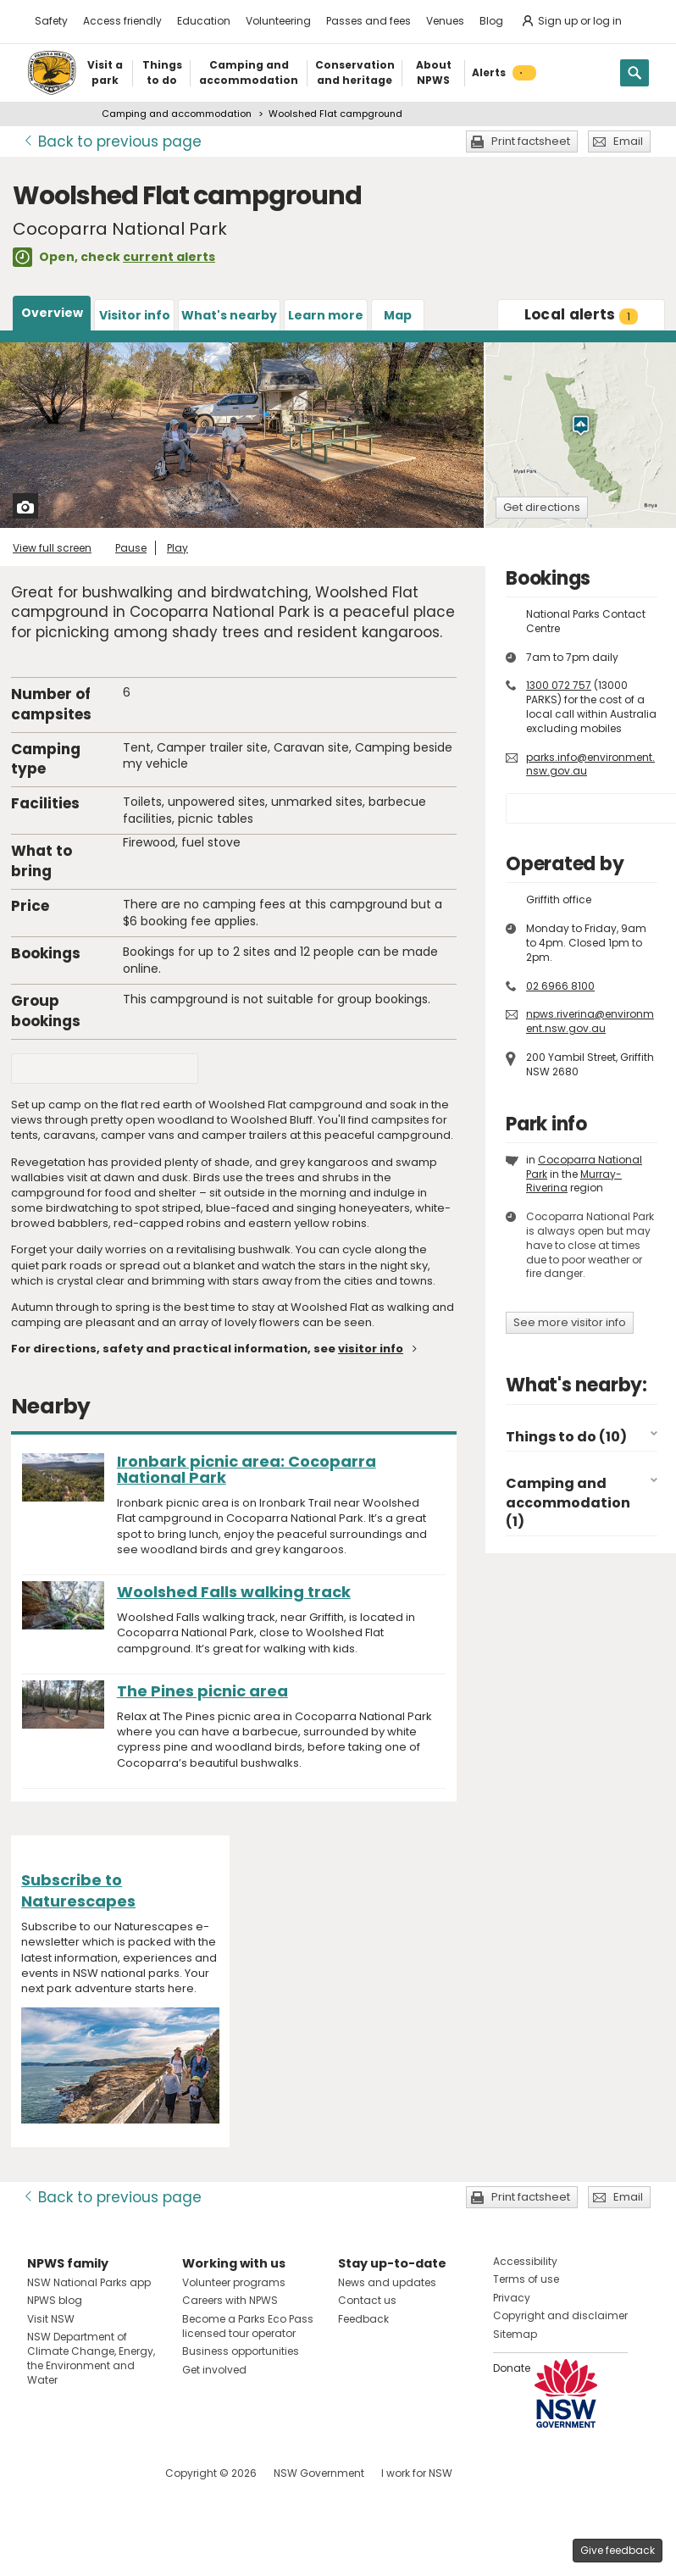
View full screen (52, 548)
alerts (581, 314)
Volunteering (278, 21)
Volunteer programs (233, 2282)
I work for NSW (416, 2473)
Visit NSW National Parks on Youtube (115, 2473)
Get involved (214, 2369)
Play (177, 548)
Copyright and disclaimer (560, 2315)
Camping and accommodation (177, 113)
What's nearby (229, 315)
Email (628, 141)
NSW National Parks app (89, 2282)
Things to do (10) (566, 1436)
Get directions (541, 507)
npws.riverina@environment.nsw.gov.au (590, 1021)
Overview (52, 312)
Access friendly (122, 21)
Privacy (511, 2297)
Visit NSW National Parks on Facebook (42, 2473)
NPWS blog (54, 2300)
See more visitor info (569, 1322)
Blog (491, 21)
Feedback (363, 2319)
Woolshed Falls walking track (234, 1592)
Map (398, 315)
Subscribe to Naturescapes (78, 1890)
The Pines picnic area (202, 1691)
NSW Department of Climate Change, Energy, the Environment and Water (91, 2357)
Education (203, 21)
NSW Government (319, 2473)
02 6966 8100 (560, 986)
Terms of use (526, 2279)
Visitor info (134, 315)
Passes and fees (368, 21)
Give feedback (617, 2550)
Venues (445, 21)
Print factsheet (530, 141)
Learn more (325, 315)
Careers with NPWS (230, 2300)
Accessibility (525, 2261)
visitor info (370, 1349)
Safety (51, 21)
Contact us (367, 2300)
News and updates (387, 2282)
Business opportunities (240, 2351)
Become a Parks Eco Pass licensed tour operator (247, 2326)
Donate (511, 2368)
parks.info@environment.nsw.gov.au (590, 764)
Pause (131, 548)
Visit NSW (51, 2319)
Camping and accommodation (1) (568, 1502)
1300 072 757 (558, 685)
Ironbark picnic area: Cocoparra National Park (246, 1469)
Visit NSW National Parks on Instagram (79, 2473)
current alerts (169, 256)
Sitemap (515, 2334)
